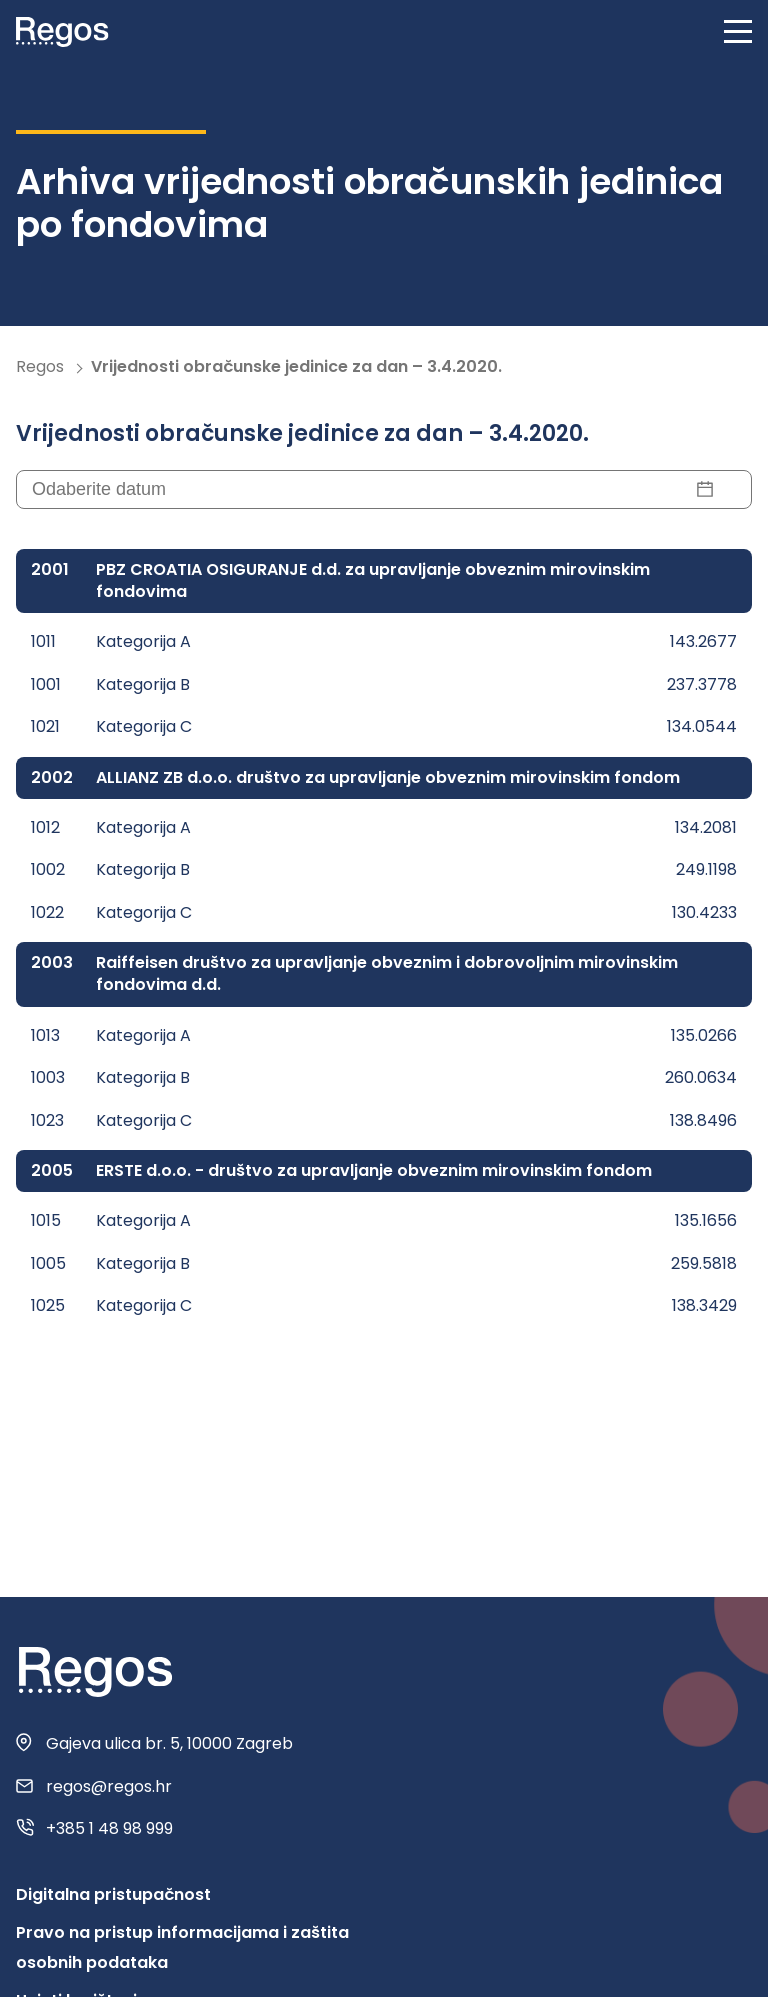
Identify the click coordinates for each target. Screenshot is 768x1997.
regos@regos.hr (109, 1787)
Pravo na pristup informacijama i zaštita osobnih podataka (182, 1947)
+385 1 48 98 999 (109, 1829)
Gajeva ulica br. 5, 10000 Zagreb (169, 1744)
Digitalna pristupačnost (113, 1894)
